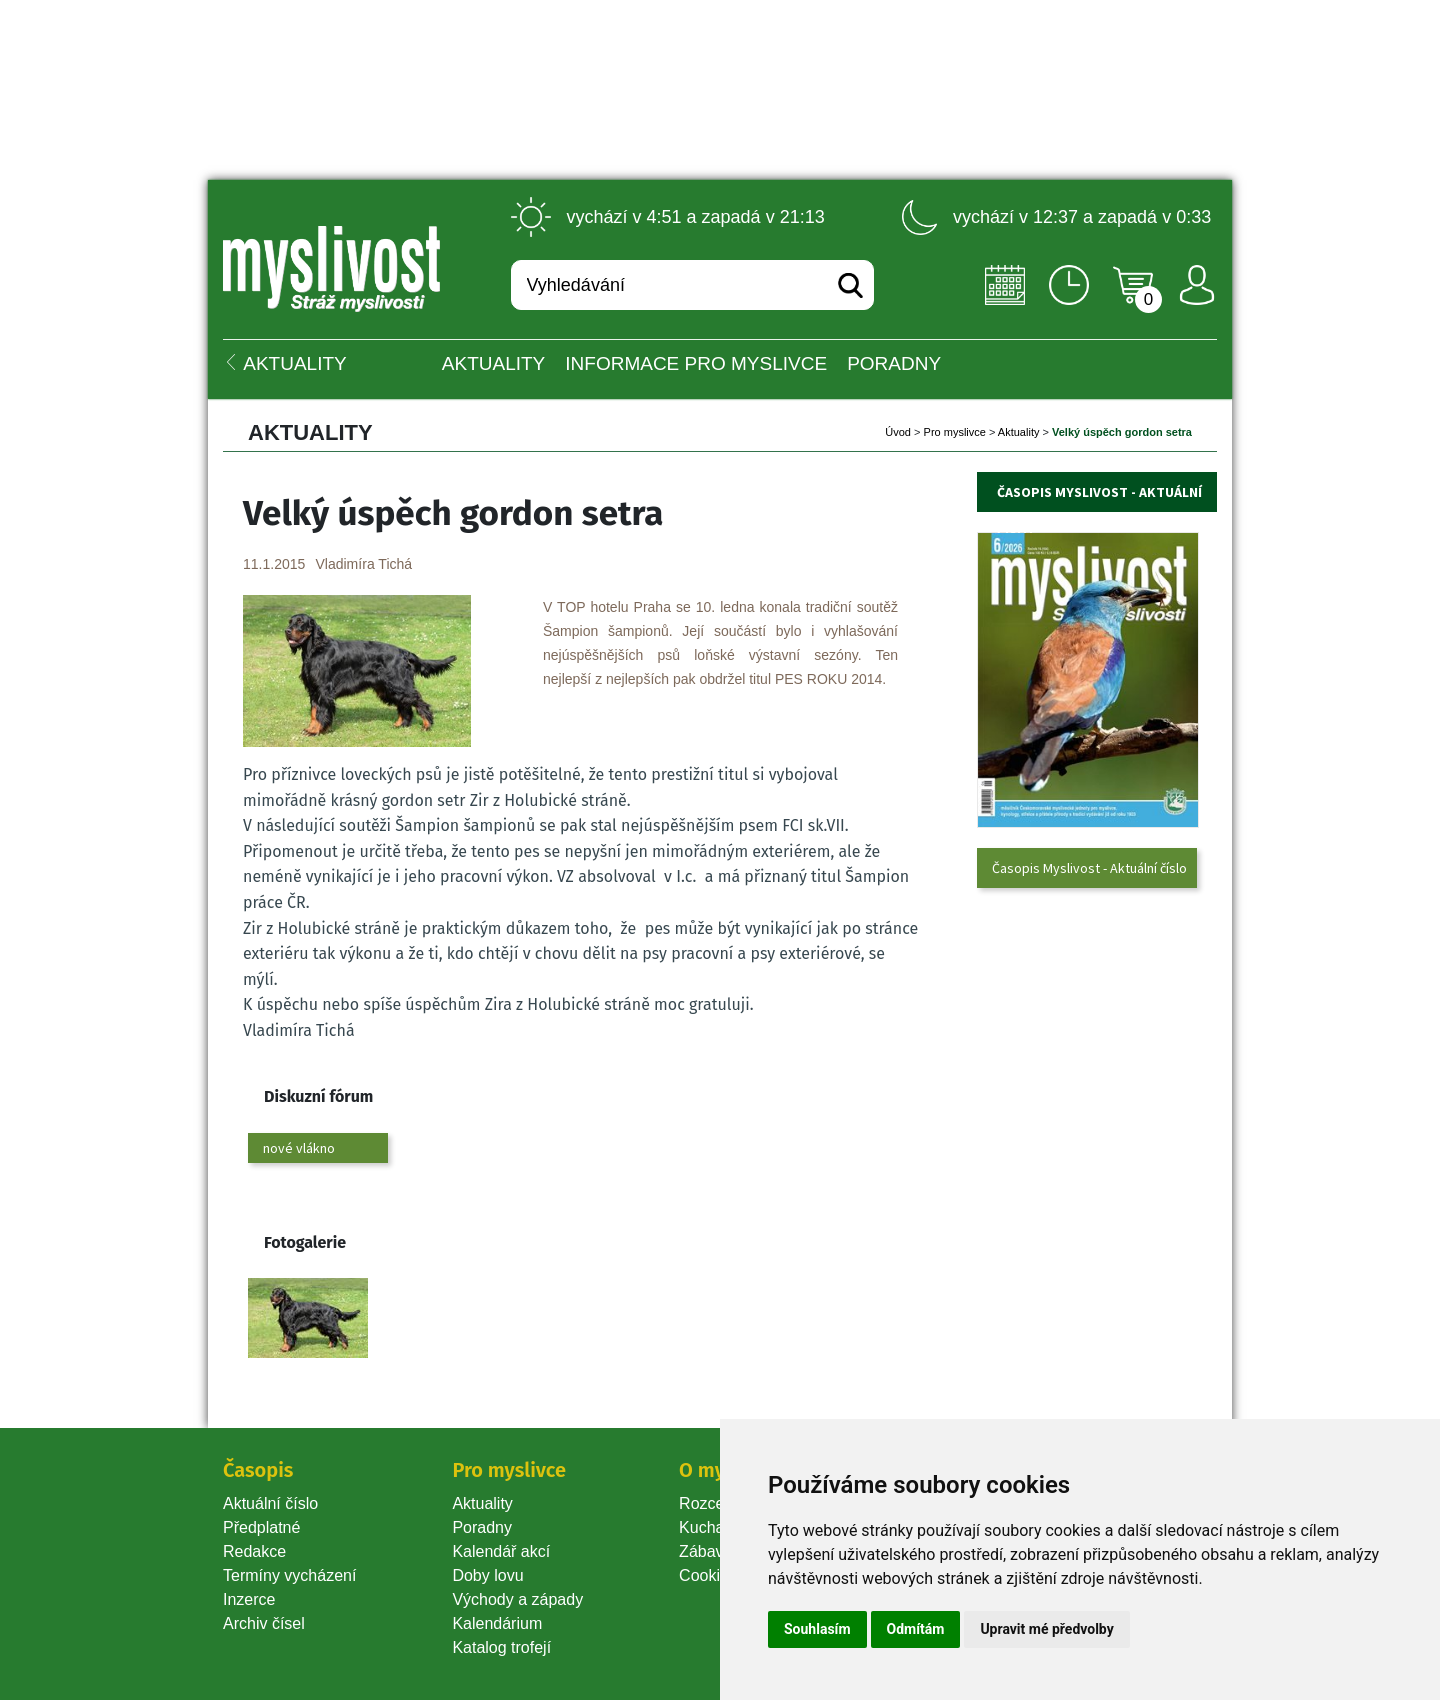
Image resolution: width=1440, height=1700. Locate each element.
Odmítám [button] (916, 1629)
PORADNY (894, 363)
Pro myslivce (955, 432)
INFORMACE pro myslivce (696, 363)
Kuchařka (713, 1527)
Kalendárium (497, 1623)
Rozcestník (718, 1503)
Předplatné (261, 1527)
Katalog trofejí (501, 1647)
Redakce (254, 1551)
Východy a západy (517, 1599)
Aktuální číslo (270, 1503)
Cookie (708, 1575)
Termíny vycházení (289, 1575)
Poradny (482, 1527)
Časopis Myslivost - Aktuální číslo (1089, 868)
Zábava (705, 1551)
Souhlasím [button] (817, 1629)
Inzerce (249, 1599)
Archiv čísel (264, 1623)
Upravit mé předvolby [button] (1046, 1629)
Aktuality (493, 363)
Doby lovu (487, 1575)
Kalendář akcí (501, 1551)
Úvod (898, 432)
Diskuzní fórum (318, 1096)
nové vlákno (299, 1148)
